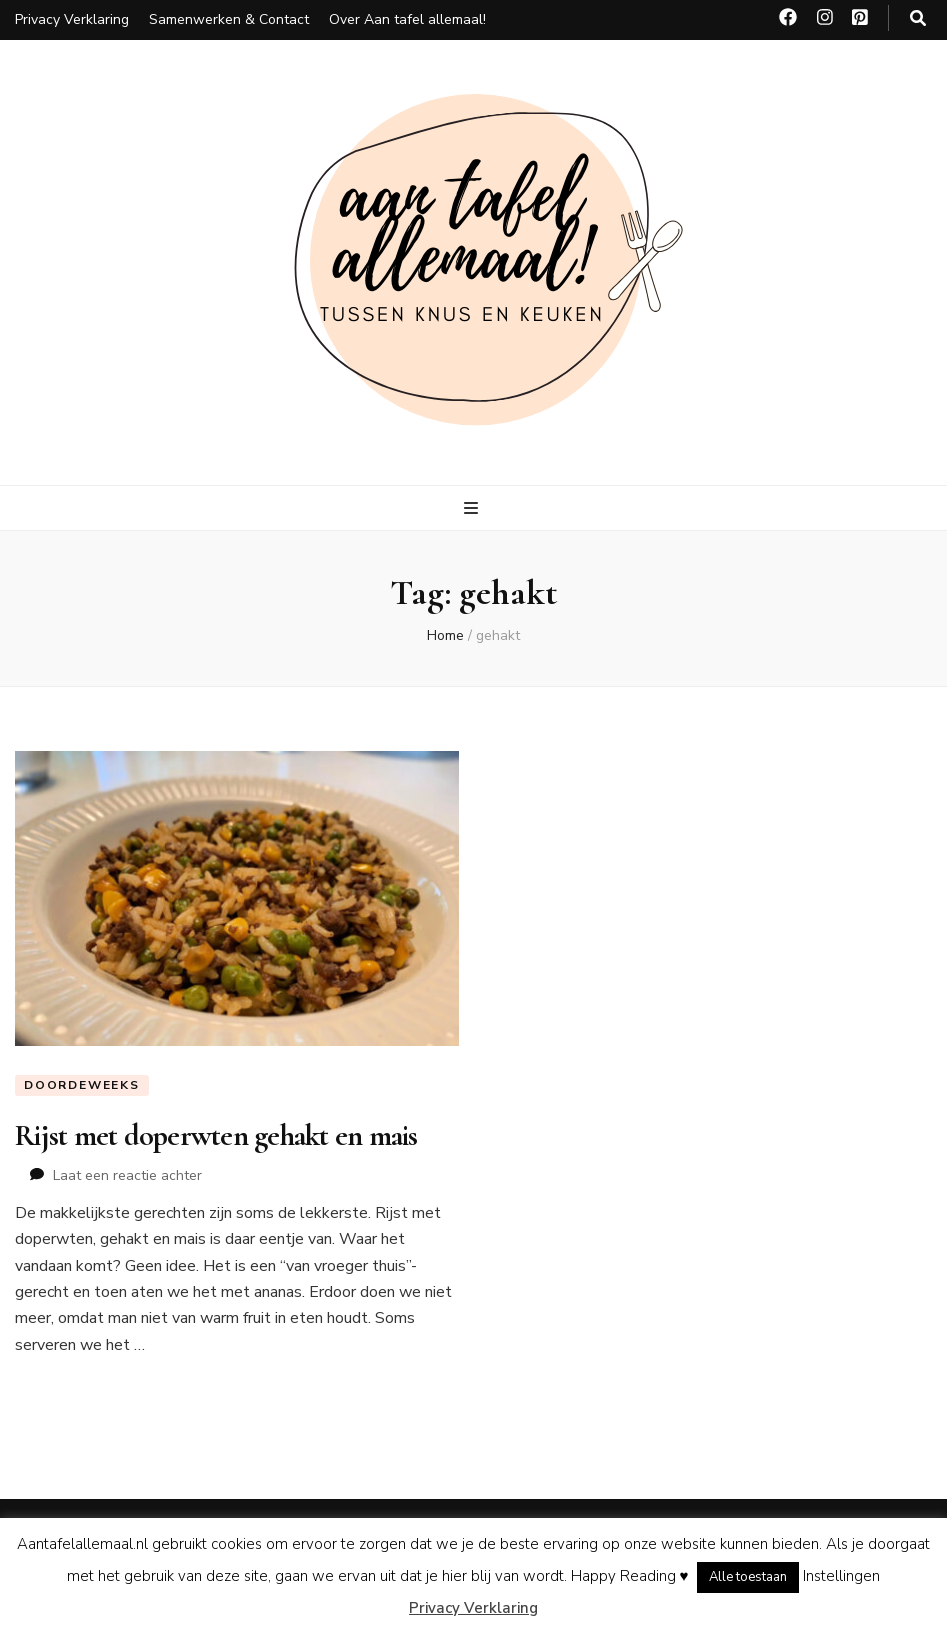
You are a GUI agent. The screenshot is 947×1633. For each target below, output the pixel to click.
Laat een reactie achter (127, 1175)
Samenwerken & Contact (229, 19)
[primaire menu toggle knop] (473, 508)
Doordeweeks (82, 1085)
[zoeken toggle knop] (918, 18)
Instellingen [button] (841, 1576)
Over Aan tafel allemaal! (407, 19)
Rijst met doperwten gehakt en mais (216, 1135)
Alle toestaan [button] (748, 1577)
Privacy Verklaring (72, 19)
